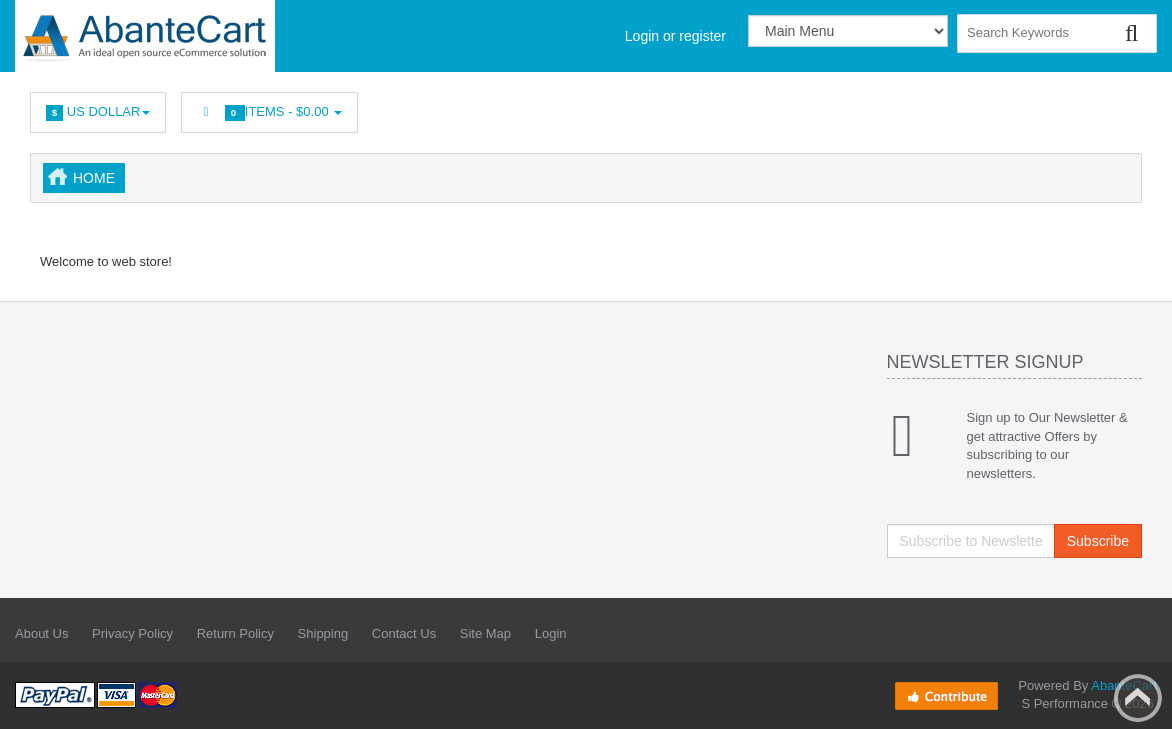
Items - (269, 112)
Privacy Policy (132, 633)
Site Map (485, 633)
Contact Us (404, 633)
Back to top (1138, 698)
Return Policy (235, 633)
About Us (41, 633)
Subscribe (1098, 541)
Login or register (675, 36)
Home (94, 178)
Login (551, 633)
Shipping (323, 633)
